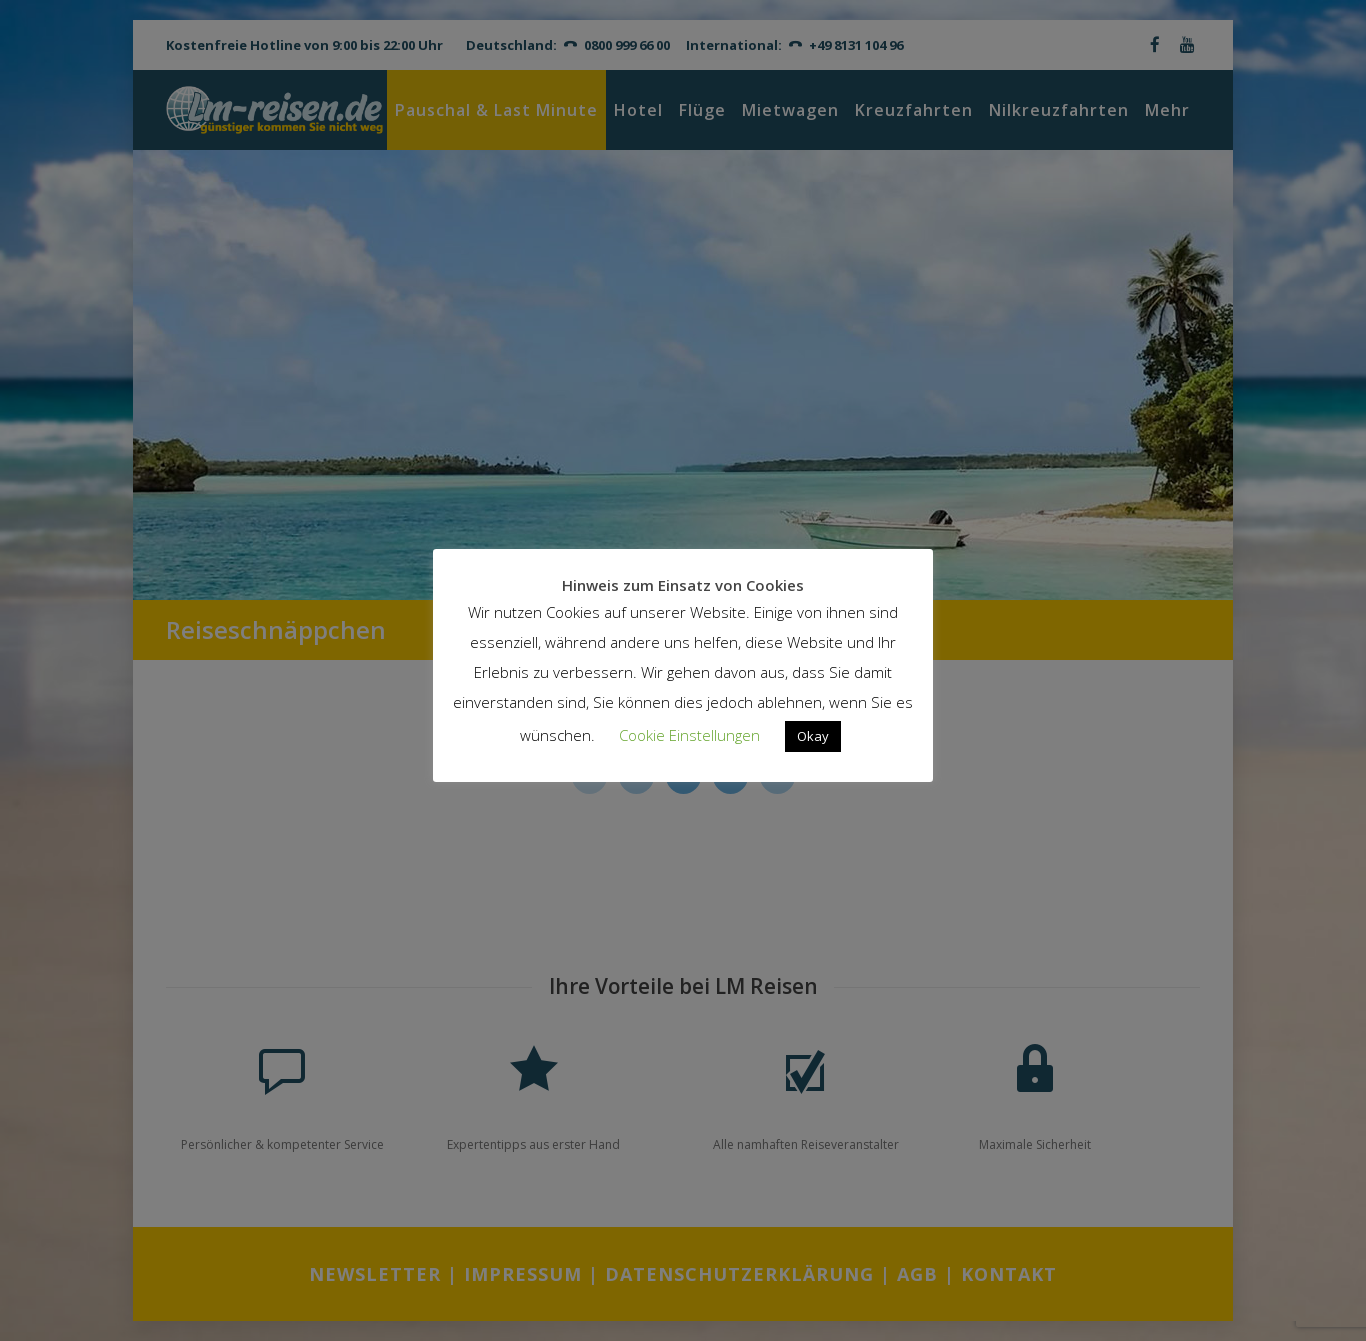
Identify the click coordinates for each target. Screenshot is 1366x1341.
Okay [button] (813, 736)
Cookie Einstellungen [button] (689, 735)
